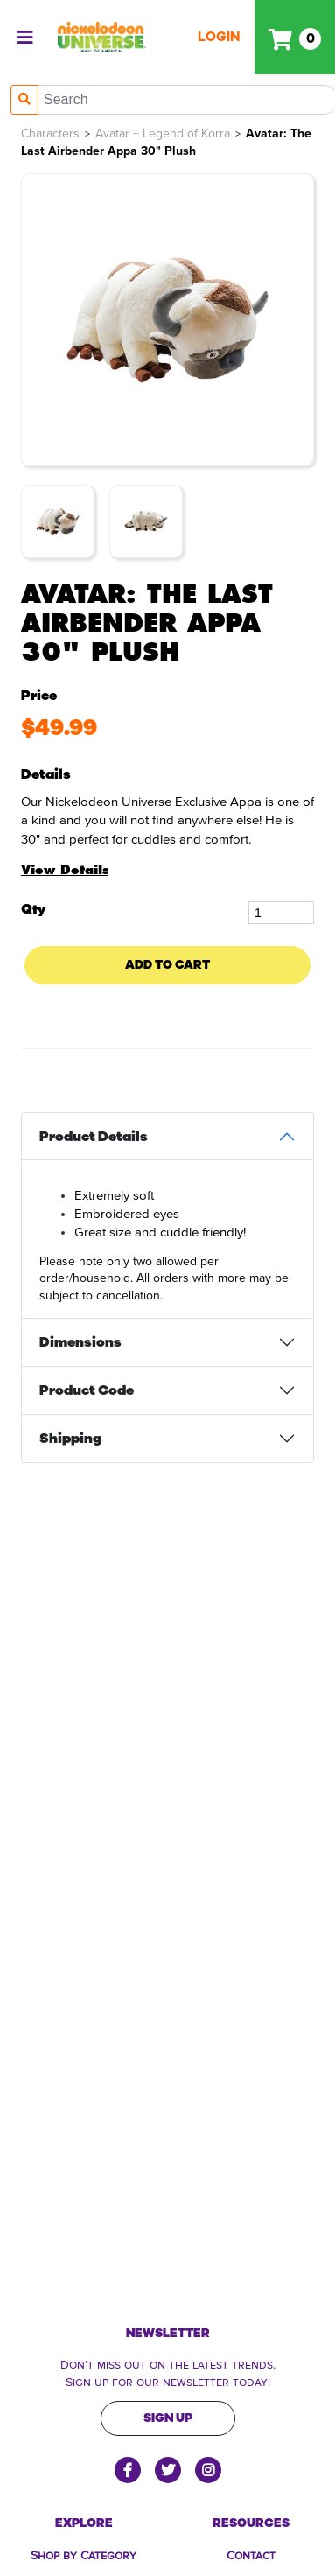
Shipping (70, 1438)
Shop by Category (83, 2554)
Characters (50, 133)
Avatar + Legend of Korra (162, 133)
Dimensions (80, 1342)
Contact (251, 2554)
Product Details (93, 1136)
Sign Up (167, 2418)
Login (219, 37)
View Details (64, 870)
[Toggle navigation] (25, 37)
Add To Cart (167, 964)
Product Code (86, 1390)
